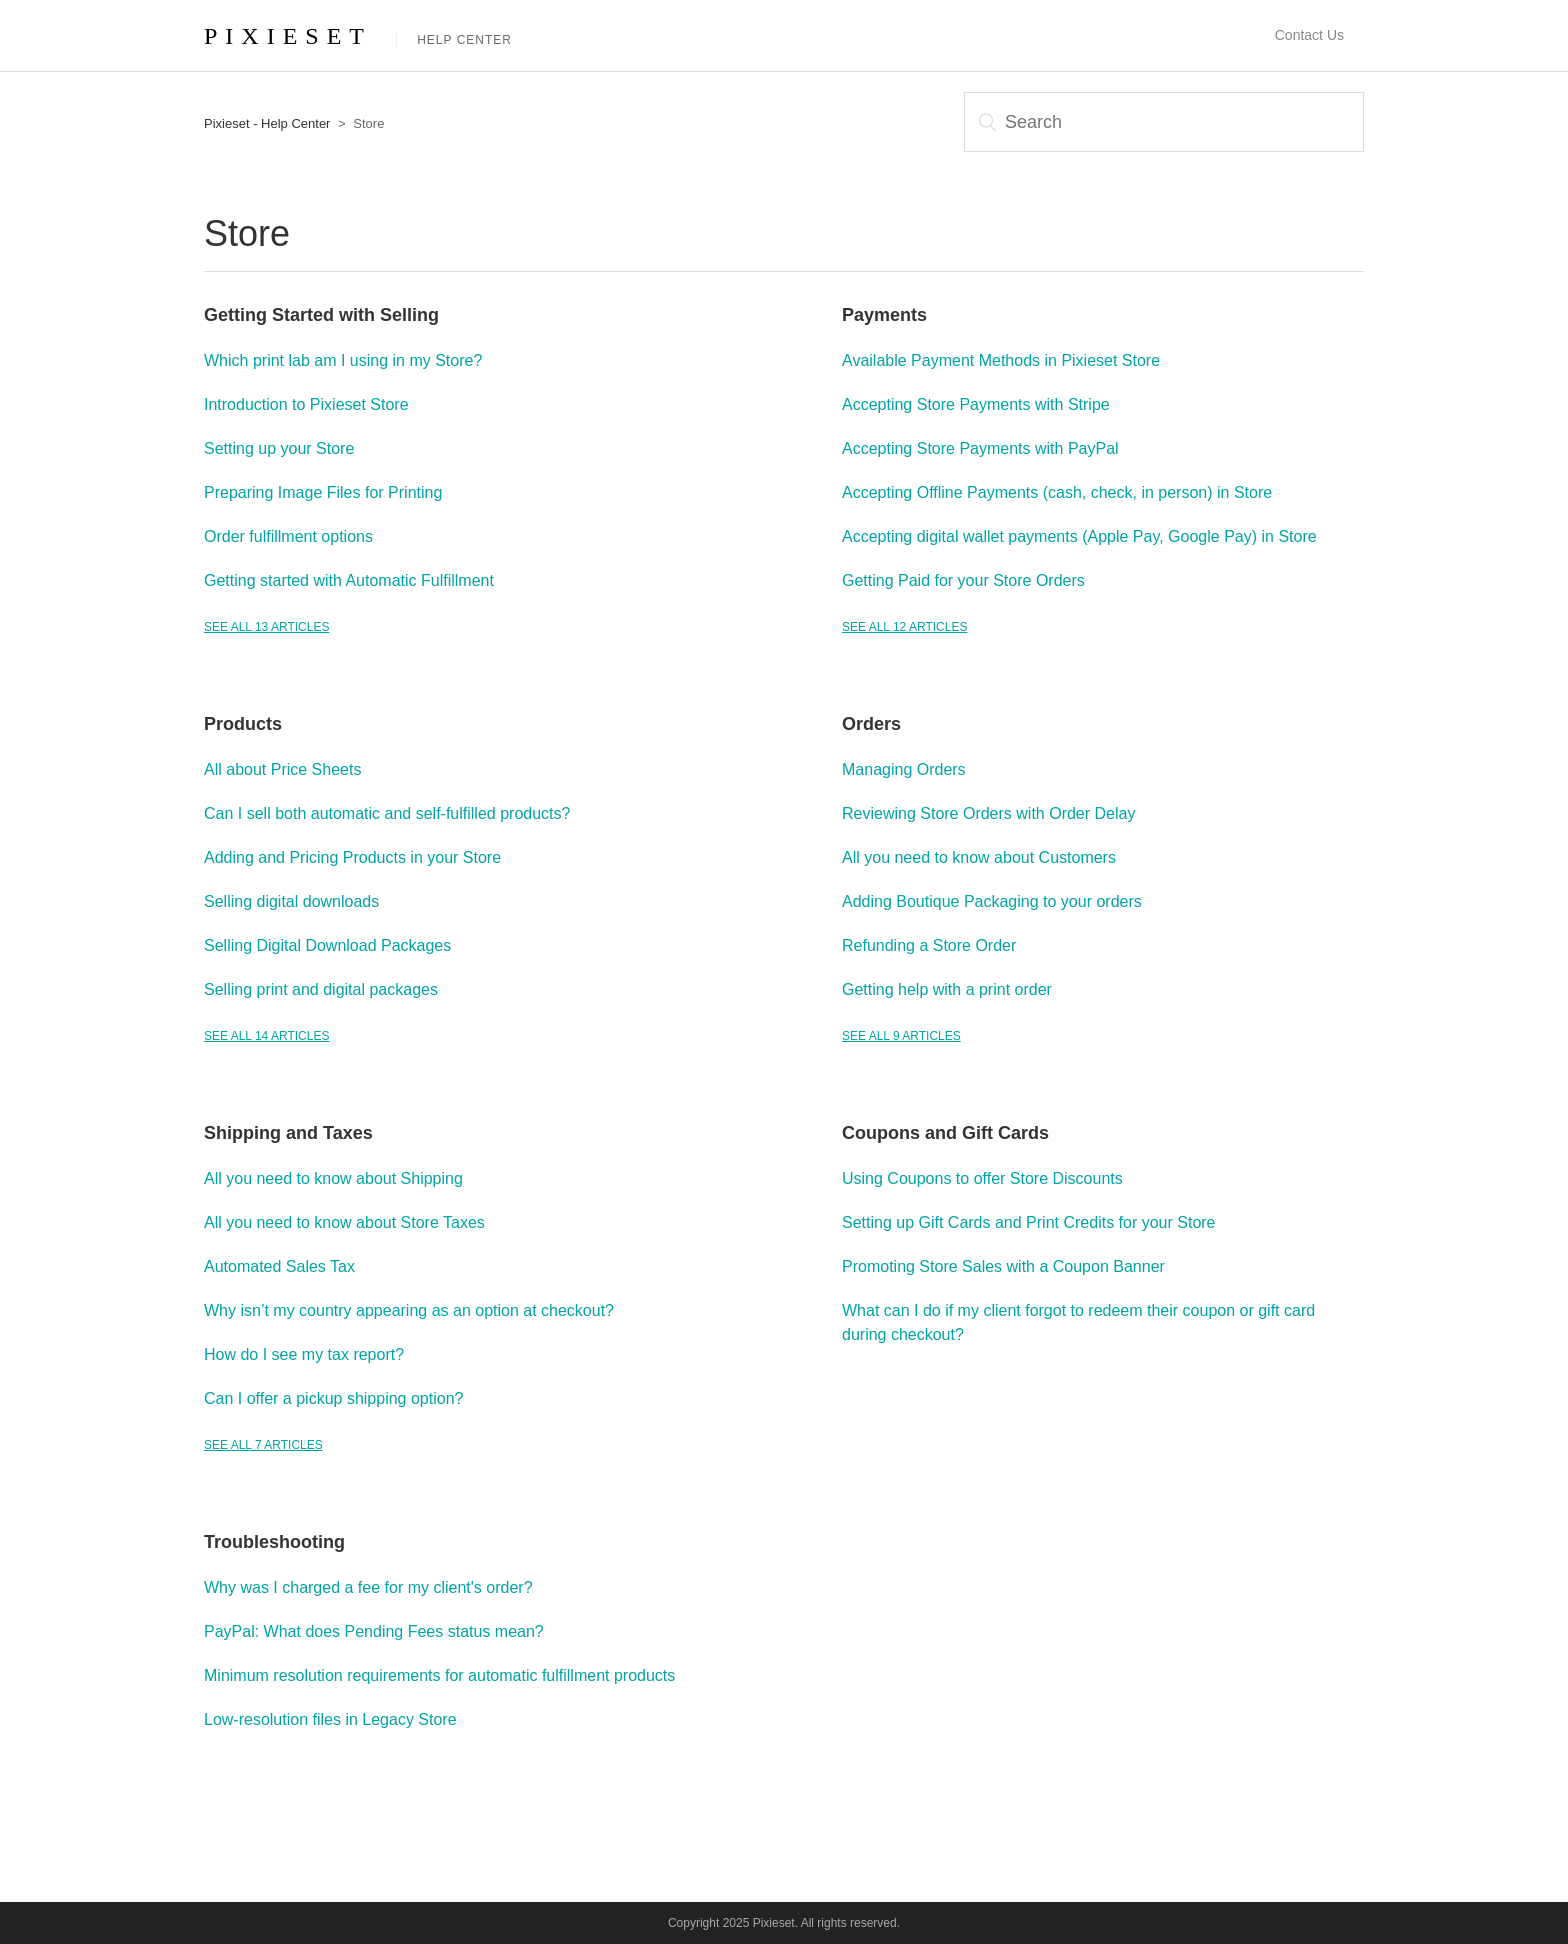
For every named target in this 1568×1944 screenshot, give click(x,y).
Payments (884, 315)
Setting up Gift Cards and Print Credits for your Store (1029, 1222)
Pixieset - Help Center (267, 123)
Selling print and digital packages (321, 989)
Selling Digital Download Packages (327, 945)
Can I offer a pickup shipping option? (333, 1398)
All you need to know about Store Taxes (344, 1222)
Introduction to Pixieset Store (306, 404)
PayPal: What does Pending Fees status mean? (374, 1631)
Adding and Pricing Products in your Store (352, 857)
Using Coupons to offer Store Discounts (982, 1178)
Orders (871, 724)
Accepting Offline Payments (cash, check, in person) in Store (1057, 492)
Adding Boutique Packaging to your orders (992, 901)
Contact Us (1309, 35)
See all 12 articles (904, 627)
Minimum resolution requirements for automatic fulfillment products (439, 1675)
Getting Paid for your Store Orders (963, 580)
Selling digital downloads (291, 901)
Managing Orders (904, 769)
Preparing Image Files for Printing (323, 492)
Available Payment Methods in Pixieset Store (1001, 360)
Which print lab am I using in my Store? (343, 360)
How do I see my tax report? (304, 1354)
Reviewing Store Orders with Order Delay (988, 813)
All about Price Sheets (282, 769)
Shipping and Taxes (288, 1133)
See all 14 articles (266, 1036)
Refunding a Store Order (929, 945)
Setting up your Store (279, 448)
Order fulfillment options (288, 536)
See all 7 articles (263, 1445)
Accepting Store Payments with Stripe (976, 404)
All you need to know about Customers (979, 857)
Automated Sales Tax (279, 1266)
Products (243, 724)
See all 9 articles (901, 1036)
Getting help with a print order (947, 989)
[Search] (1164, 122)
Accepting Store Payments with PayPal (980, 448)
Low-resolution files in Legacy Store (330, 1719)
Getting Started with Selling (321, 315)
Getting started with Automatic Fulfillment (349, 580)
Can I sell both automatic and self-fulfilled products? (387, 813)
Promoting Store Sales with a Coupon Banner (1003, 1266)
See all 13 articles (266, 627)
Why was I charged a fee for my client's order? (368, 1587)
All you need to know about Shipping (333, 1178)
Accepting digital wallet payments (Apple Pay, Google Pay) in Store (1079, 536)
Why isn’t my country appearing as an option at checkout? (409, 1310)
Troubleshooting (274, 1542)
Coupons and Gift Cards (945, 1133)
